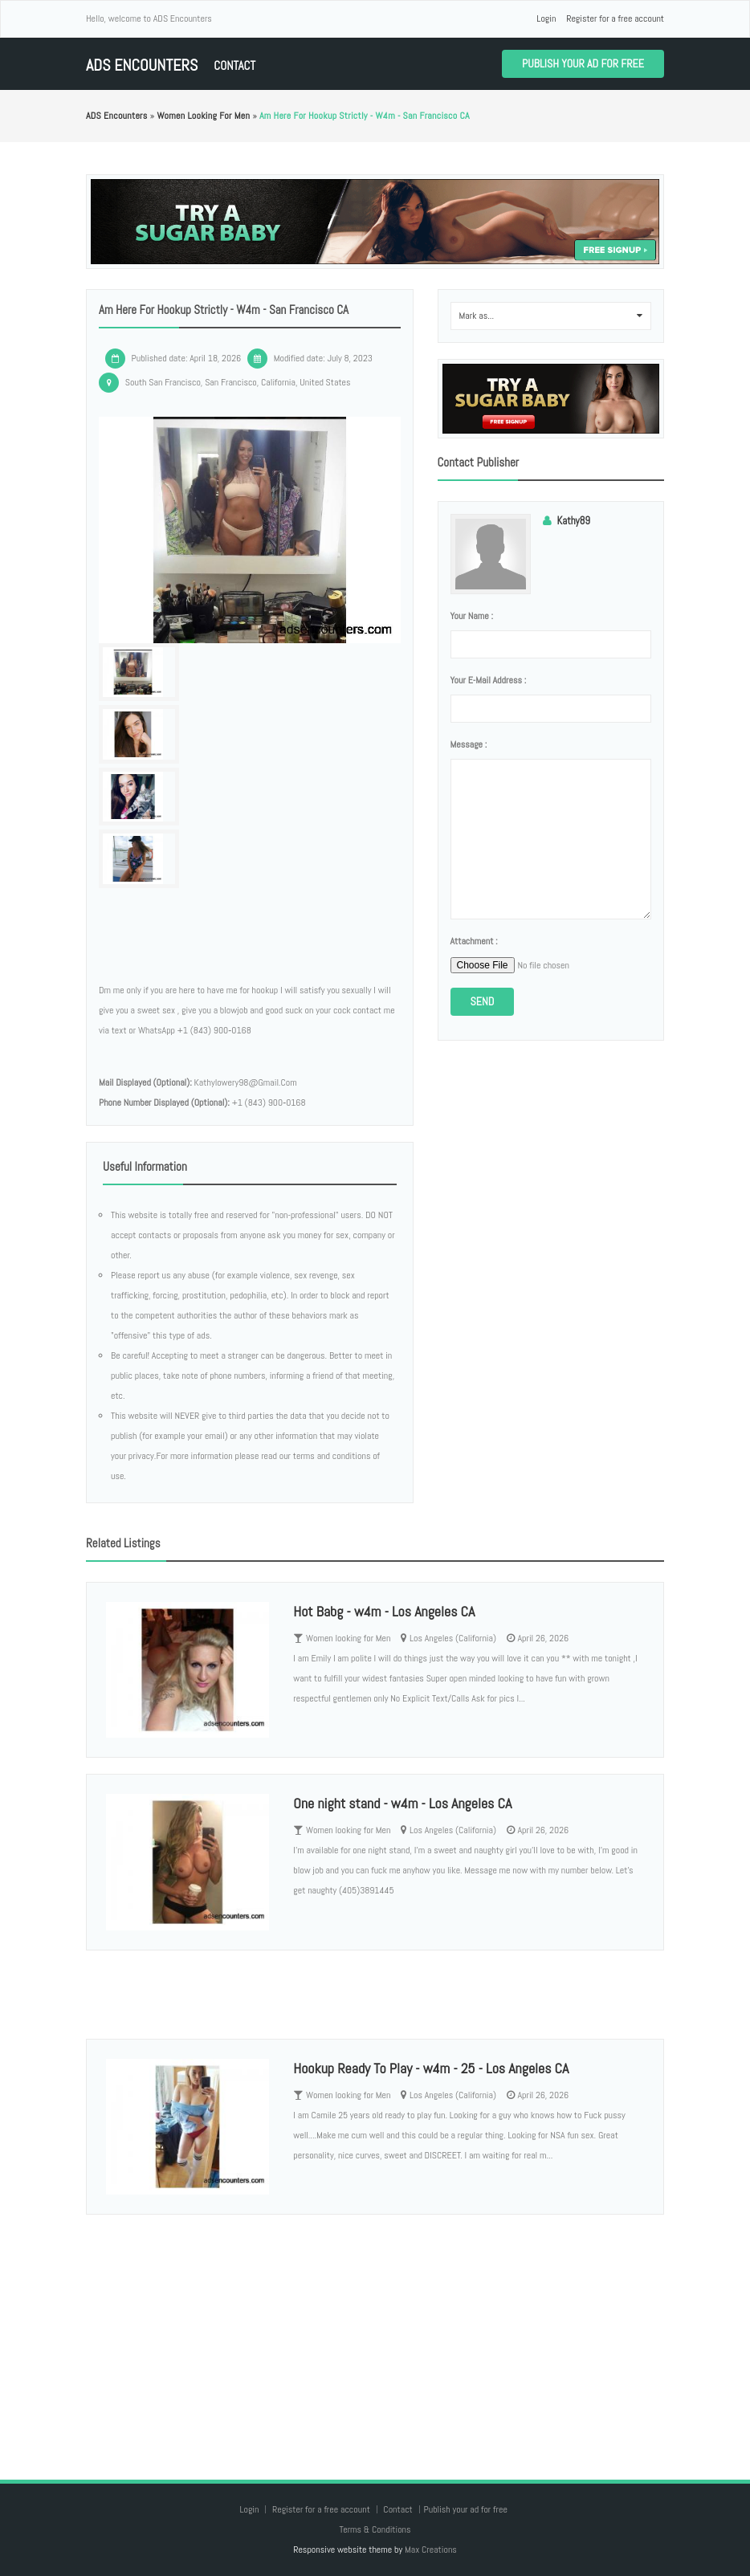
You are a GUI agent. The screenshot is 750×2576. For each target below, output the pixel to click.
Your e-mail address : (488, 680)
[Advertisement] (375, 2331)
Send (483, 1001)
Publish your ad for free (583, 63)
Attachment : (474, 941)
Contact (234, 65)
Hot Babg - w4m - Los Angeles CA (384, 1611)
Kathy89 (573, 521)
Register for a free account (615, 18)
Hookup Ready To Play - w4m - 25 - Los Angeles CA (431, 2068)
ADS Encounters (142, 65)
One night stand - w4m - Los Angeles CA (402, 1803)
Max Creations (431, 2549)
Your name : (471, 615)
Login (546, 18)
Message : (468, 744)
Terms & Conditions (374, 2529)
